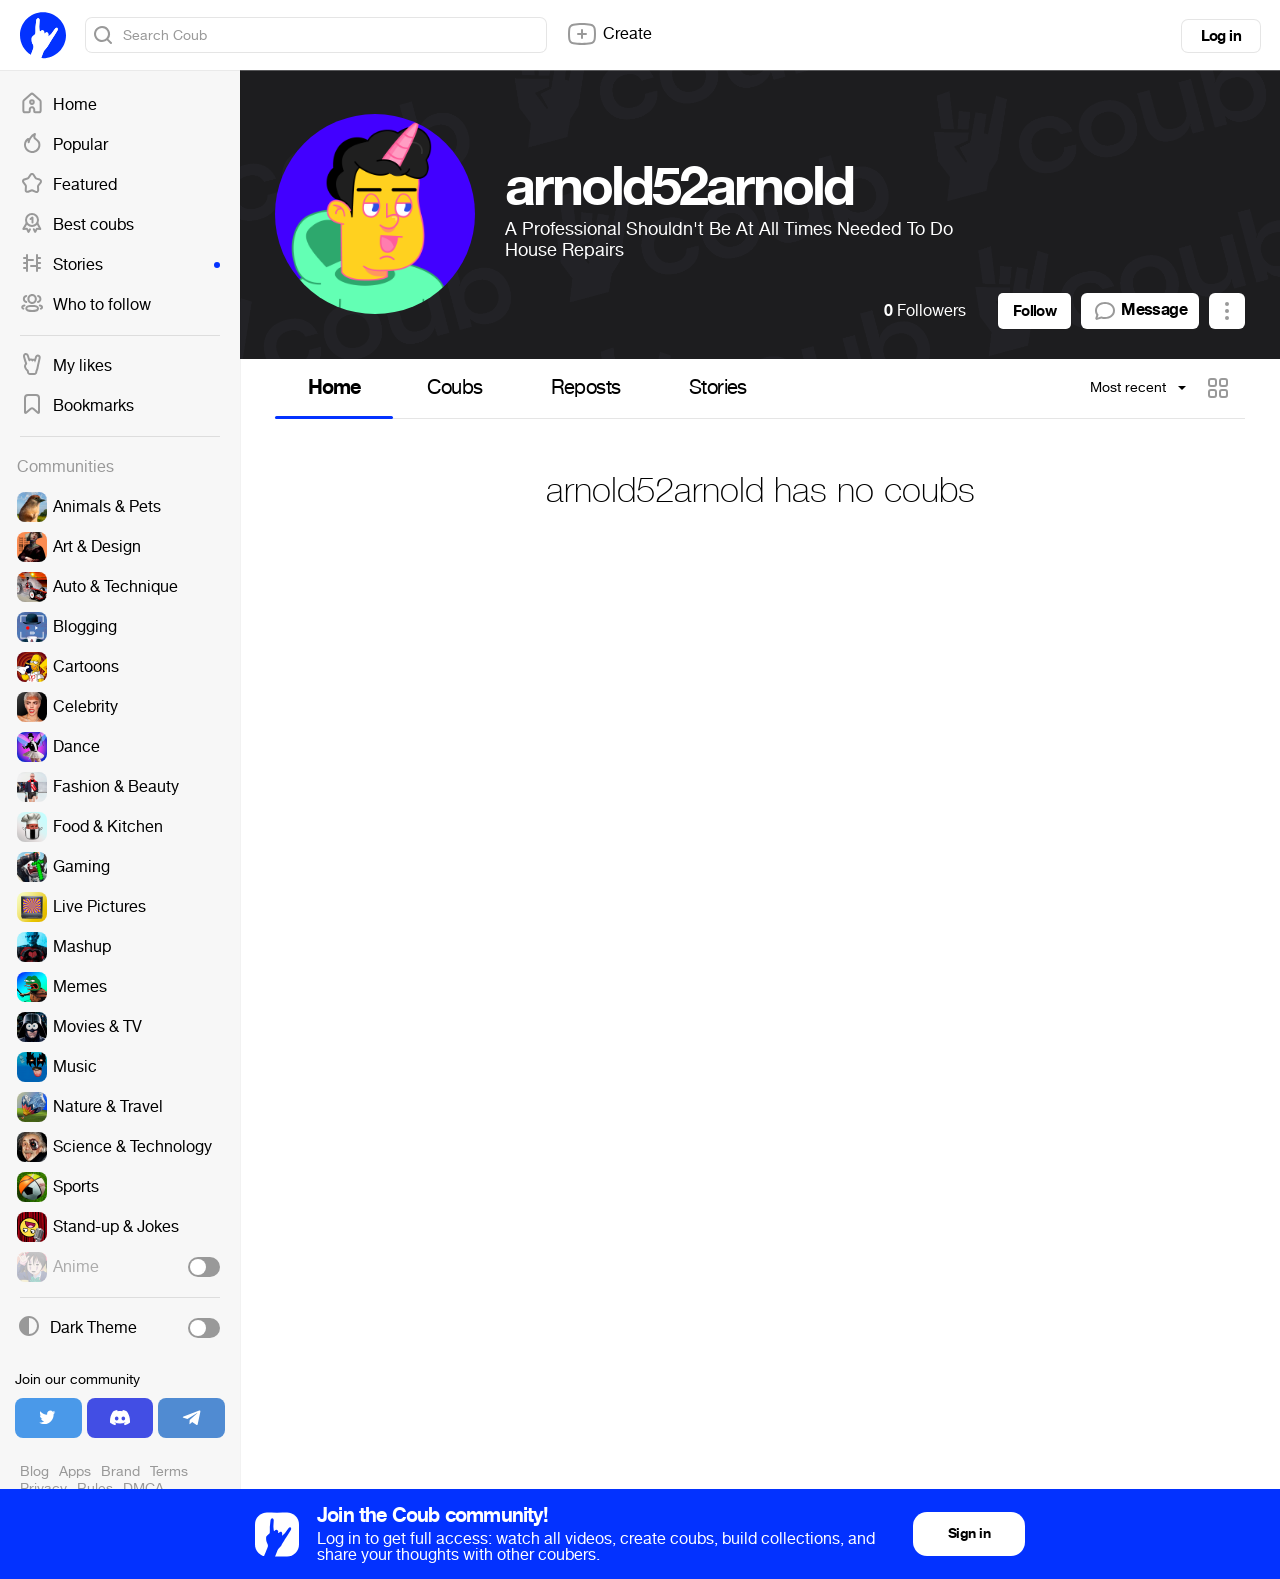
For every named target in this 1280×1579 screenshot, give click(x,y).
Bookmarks (77, 406)
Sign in (969, 1533)
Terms (169, 1471)
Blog (34, 1471)
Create (609, 34)
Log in (1221, 36)
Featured (68, 185)
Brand (120, 1471)
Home (58, 105)
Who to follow (85, 305)
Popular (64, 145)
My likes (66, 366)
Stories (120, 265)
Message (1140, 311)
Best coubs (77, 225)
